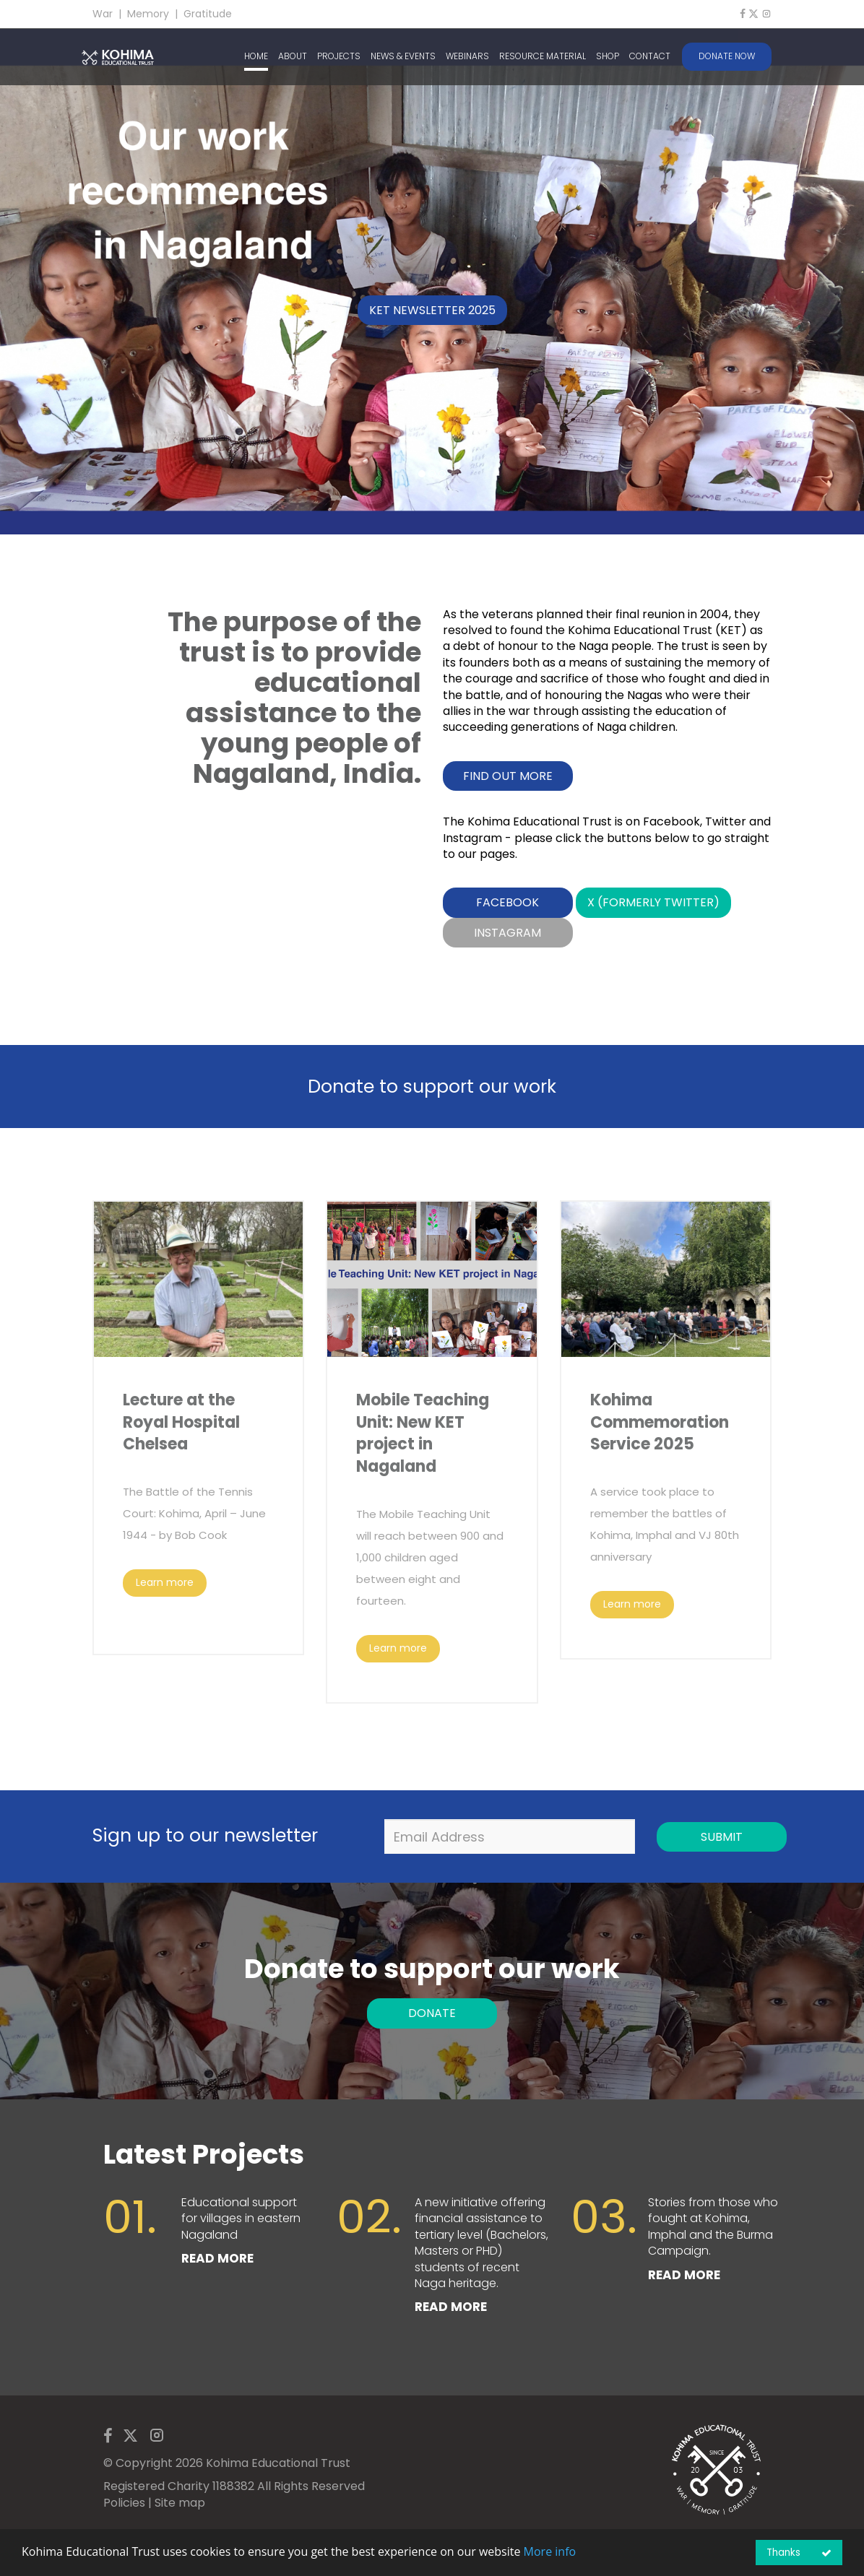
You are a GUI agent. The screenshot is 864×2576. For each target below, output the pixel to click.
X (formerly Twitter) (653, 902)
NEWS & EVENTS (403, 56)
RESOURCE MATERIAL (542, 56)
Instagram (507, 932)
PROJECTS (338, 56)
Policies (124, 2502)
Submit (722, 1837)
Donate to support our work (432, 1086)
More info (550, 2551)
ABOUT (292, 56)
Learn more (165, 1582)
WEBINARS (467, 56)
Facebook (507, 902)
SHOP (607, 56)
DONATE (432, 2013)
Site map (180, 2502)
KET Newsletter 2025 (432, 310)
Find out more (508, 776)
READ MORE (217, 2258)
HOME (256, 56)
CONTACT (649, 56)
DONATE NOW (727, 56)
